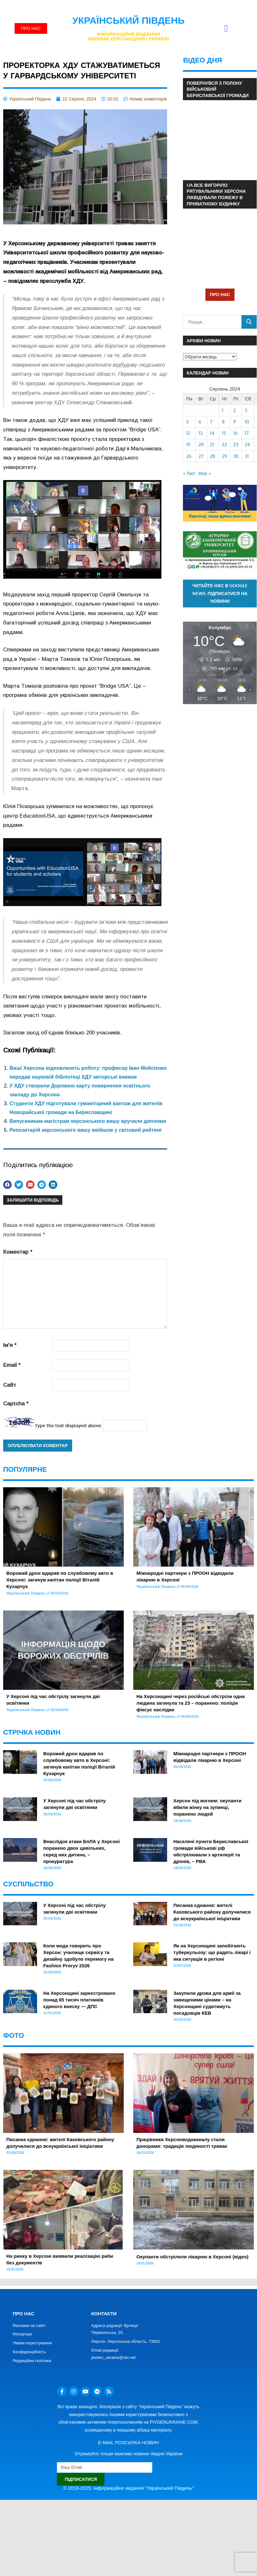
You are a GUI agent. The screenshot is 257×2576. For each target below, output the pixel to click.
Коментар (17, 1252)
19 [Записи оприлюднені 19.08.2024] (188, 445)
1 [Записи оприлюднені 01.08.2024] (222, 410)
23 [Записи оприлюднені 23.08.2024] (235, 445)
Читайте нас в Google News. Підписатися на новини (220, 593)
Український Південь (128, 20)
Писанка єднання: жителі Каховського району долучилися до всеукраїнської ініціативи (212, 1912)
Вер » (205, 473)
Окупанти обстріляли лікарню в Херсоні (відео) (192, 2256)
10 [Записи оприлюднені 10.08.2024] (247, 422)
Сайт (9, 1385)
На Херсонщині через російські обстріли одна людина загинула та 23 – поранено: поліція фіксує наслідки (190, 1703)
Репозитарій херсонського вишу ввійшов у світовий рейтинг (85, 1130)
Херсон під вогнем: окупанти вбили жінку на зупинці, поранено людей (207, 1807)
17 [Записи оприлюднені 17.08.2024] (247, 433)
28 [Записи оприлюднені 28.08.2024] (212, 456)
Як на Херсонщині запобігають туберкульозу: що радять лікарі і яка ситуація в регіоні (212, 1952)
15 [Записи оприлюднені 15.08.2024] (224, 433)
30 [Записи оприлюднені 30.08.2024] (236, 456)
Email (12, 1365)
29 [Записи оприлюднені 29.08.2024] (224, 456)
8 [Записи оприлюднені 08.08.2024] (223, 422)
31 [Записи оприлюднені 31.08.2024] (247, 456)
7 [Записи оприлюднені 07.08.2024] (211, 422)
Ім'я (9, 1345)
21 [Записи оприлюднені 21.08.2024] (212, 445)
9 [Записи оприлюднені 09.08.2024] (234, 422)
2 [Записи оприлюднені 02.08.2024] (234, 410)
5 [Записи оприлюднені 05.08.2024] (187, 422)
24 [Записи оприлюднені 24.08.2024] (247, 445)
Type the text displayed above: (68, 1425)
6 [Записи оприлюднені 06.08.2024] (199, 422)
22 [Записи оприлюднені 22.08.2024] (224, 445)
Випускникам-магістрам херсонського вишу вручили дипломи (87, 1121)
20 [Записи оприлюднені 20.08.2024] (201, 445)
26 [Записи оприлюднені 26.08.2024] (188, 456)
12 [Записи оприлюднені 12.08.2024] (188, 433)
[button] (226, 28)
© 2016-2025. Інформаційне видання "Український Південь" (128, 2488)
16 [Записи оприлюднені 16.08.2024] (235, 433)
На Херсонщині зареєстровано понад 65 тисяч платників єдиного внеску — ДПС (79, 1999)
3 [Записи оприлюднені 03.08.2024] (246, 410)
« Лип (189, 473)
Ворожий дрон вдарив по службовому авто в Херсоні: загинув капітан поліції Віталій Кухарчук (59, 1579)
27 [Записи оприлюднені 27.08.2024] (201, 456)
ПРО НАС (220, 294)
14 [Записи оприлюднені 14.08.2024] (212, 433)
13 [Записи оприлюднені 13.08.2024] (200, 433)
